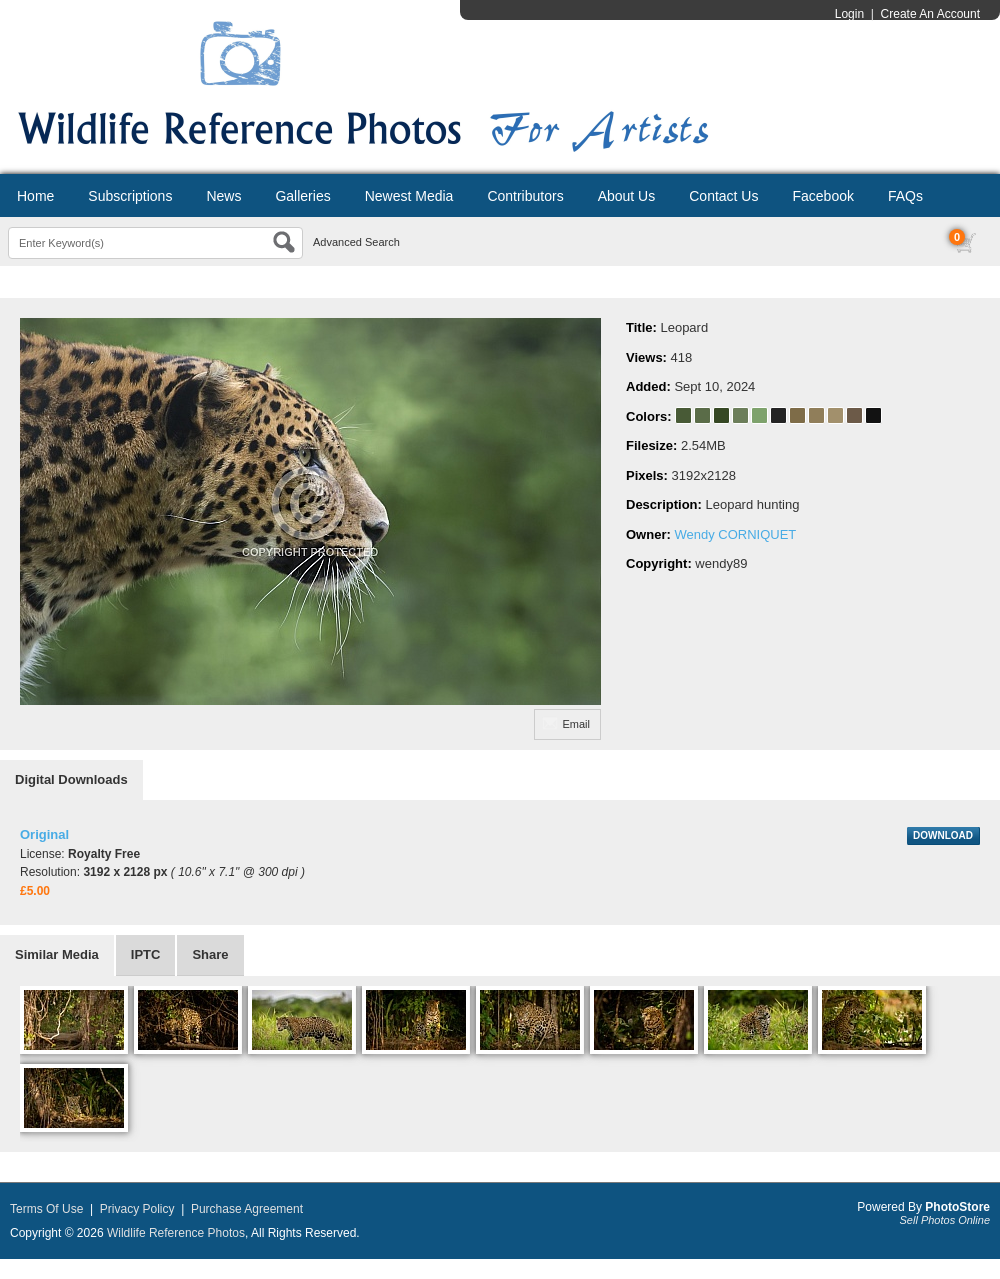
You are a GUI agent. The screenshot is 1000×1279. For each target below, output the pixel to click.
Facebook (822, 196)
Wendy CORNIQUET (735, 534)
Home (35, 196)
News (223, 196)
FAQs (905, 196)
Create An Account (930, 14)
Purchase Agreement (247, 1209)
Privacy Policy (137, 1209)
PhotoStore (957, 1207)
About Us (627, 196)
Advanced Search (356, 242)
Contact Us (723, 196)
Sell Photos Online (945, 1220)
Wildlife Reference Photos (176, 1233)
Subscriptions (130, 196)
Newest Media (409, 196)
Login (849, 14)
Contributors (525, 196)
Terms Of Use (46, 1209)
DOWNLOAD (943, 835)
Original (44, 834)
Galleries (302, 196)
